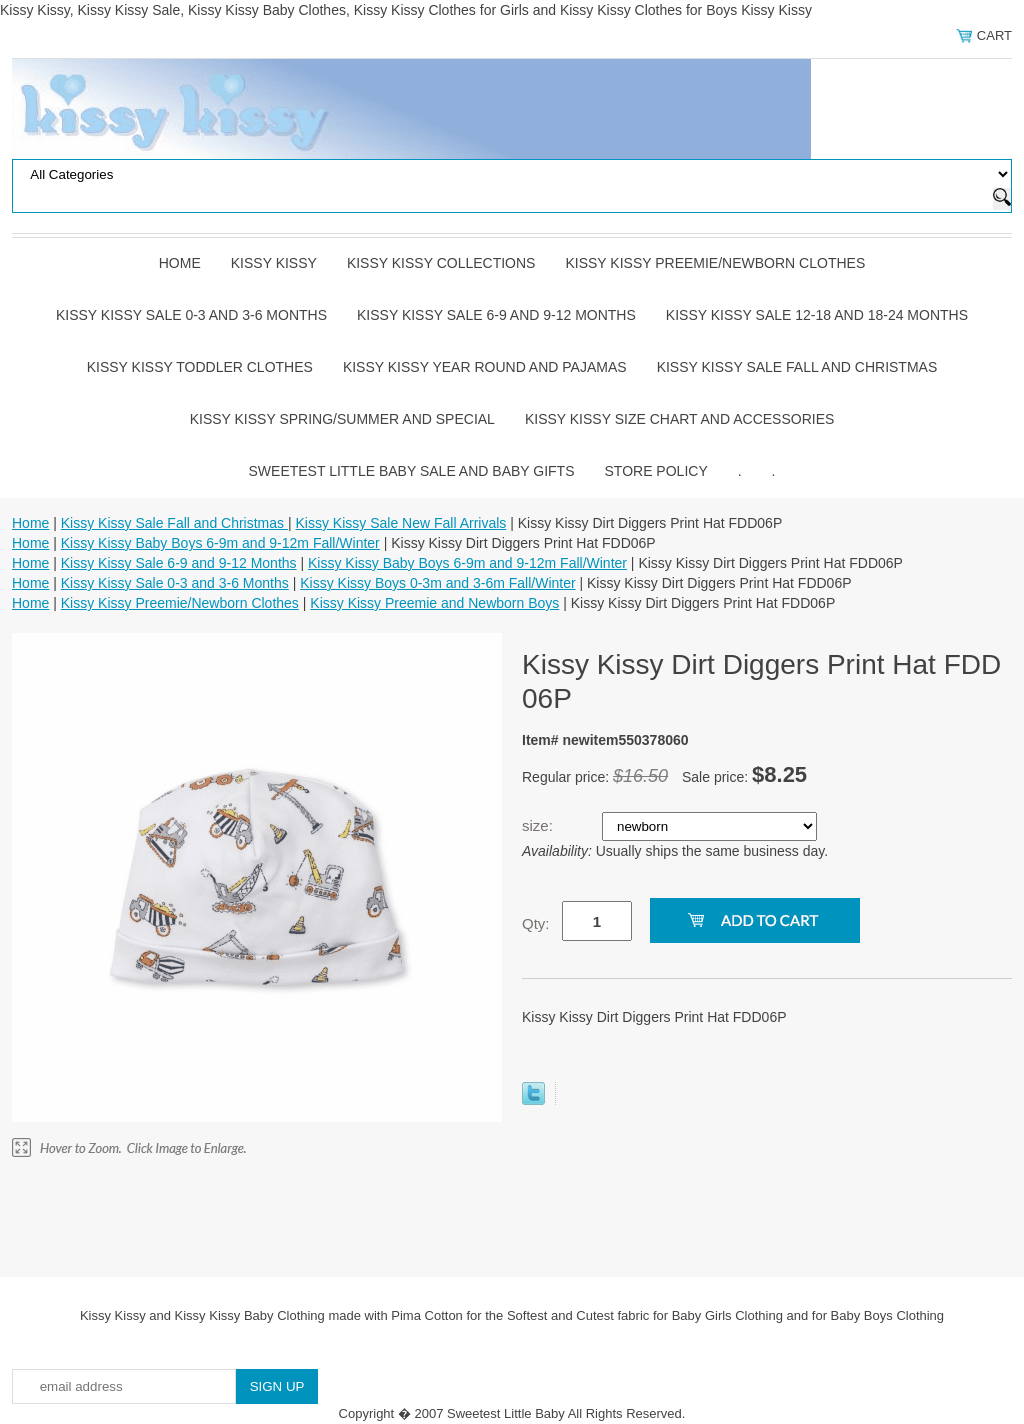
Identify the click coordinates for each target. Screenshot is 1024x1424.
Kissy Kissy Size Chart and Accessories (679, 419)
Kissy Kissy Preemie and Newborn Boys (434, 603)
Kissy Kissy (274, 263)
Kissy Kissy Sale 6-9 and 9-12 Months (496, 315)
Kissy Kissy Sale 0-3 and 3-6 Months (191, 315)
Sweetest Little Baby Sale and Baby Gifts (412, 471)
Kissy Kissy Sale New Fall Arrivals (401, 523)
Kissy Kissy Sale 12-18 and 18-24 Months (817, 315)
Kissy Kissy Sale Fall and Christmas (797, 367)
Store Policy (656, 471)
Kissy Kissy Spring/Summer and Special (342, 419)
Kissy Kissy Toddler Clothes (200, 367)
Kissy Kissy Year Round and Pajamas (485, 367)
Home (180, 263)
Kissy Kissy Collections (441, 263)
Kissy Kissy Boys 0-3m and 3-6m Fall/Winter (437, 583)
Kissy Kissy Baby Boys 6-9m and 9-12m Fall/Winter (220, 543)
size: (539, 825)
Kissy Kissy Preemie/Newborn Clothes (715, 263)
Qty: (536, 923)
